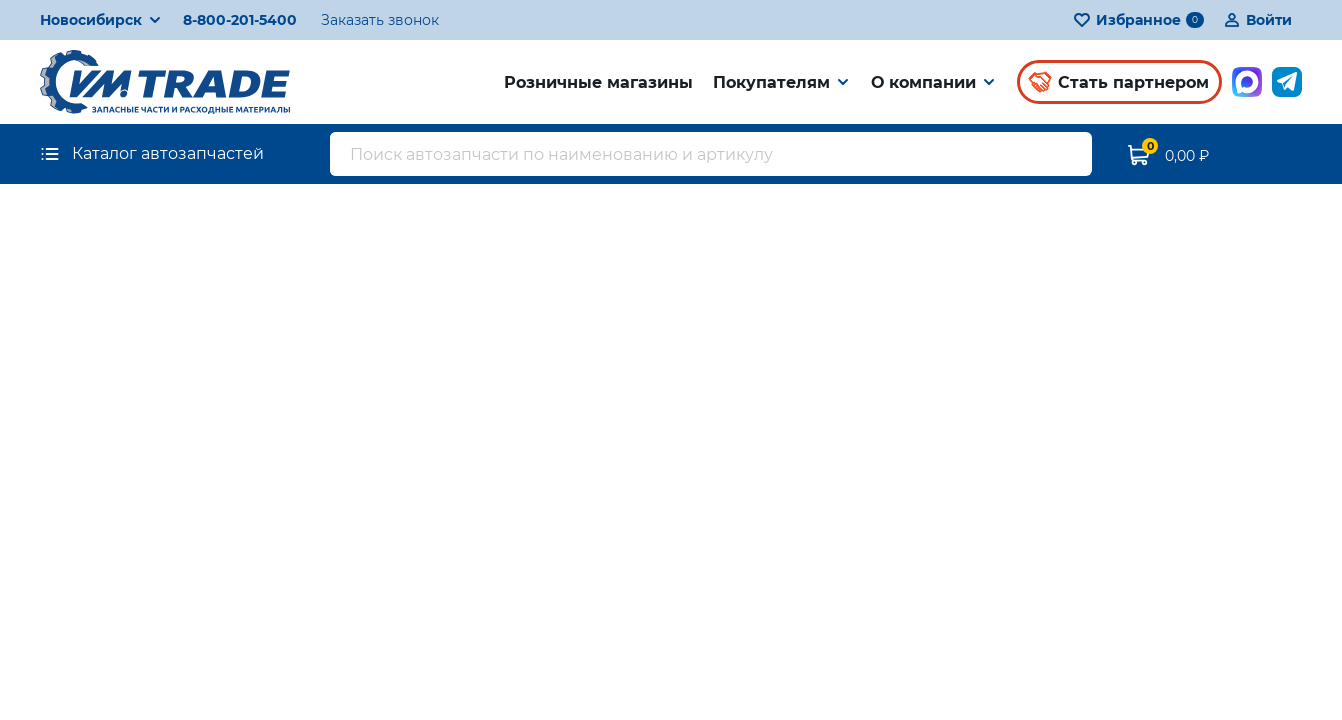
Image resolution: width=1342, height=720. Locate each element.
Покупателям (771, 82)
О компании (923, 82)
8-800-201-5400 (240, 20)
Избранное (1138, 20)
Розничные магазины (598, 82)
